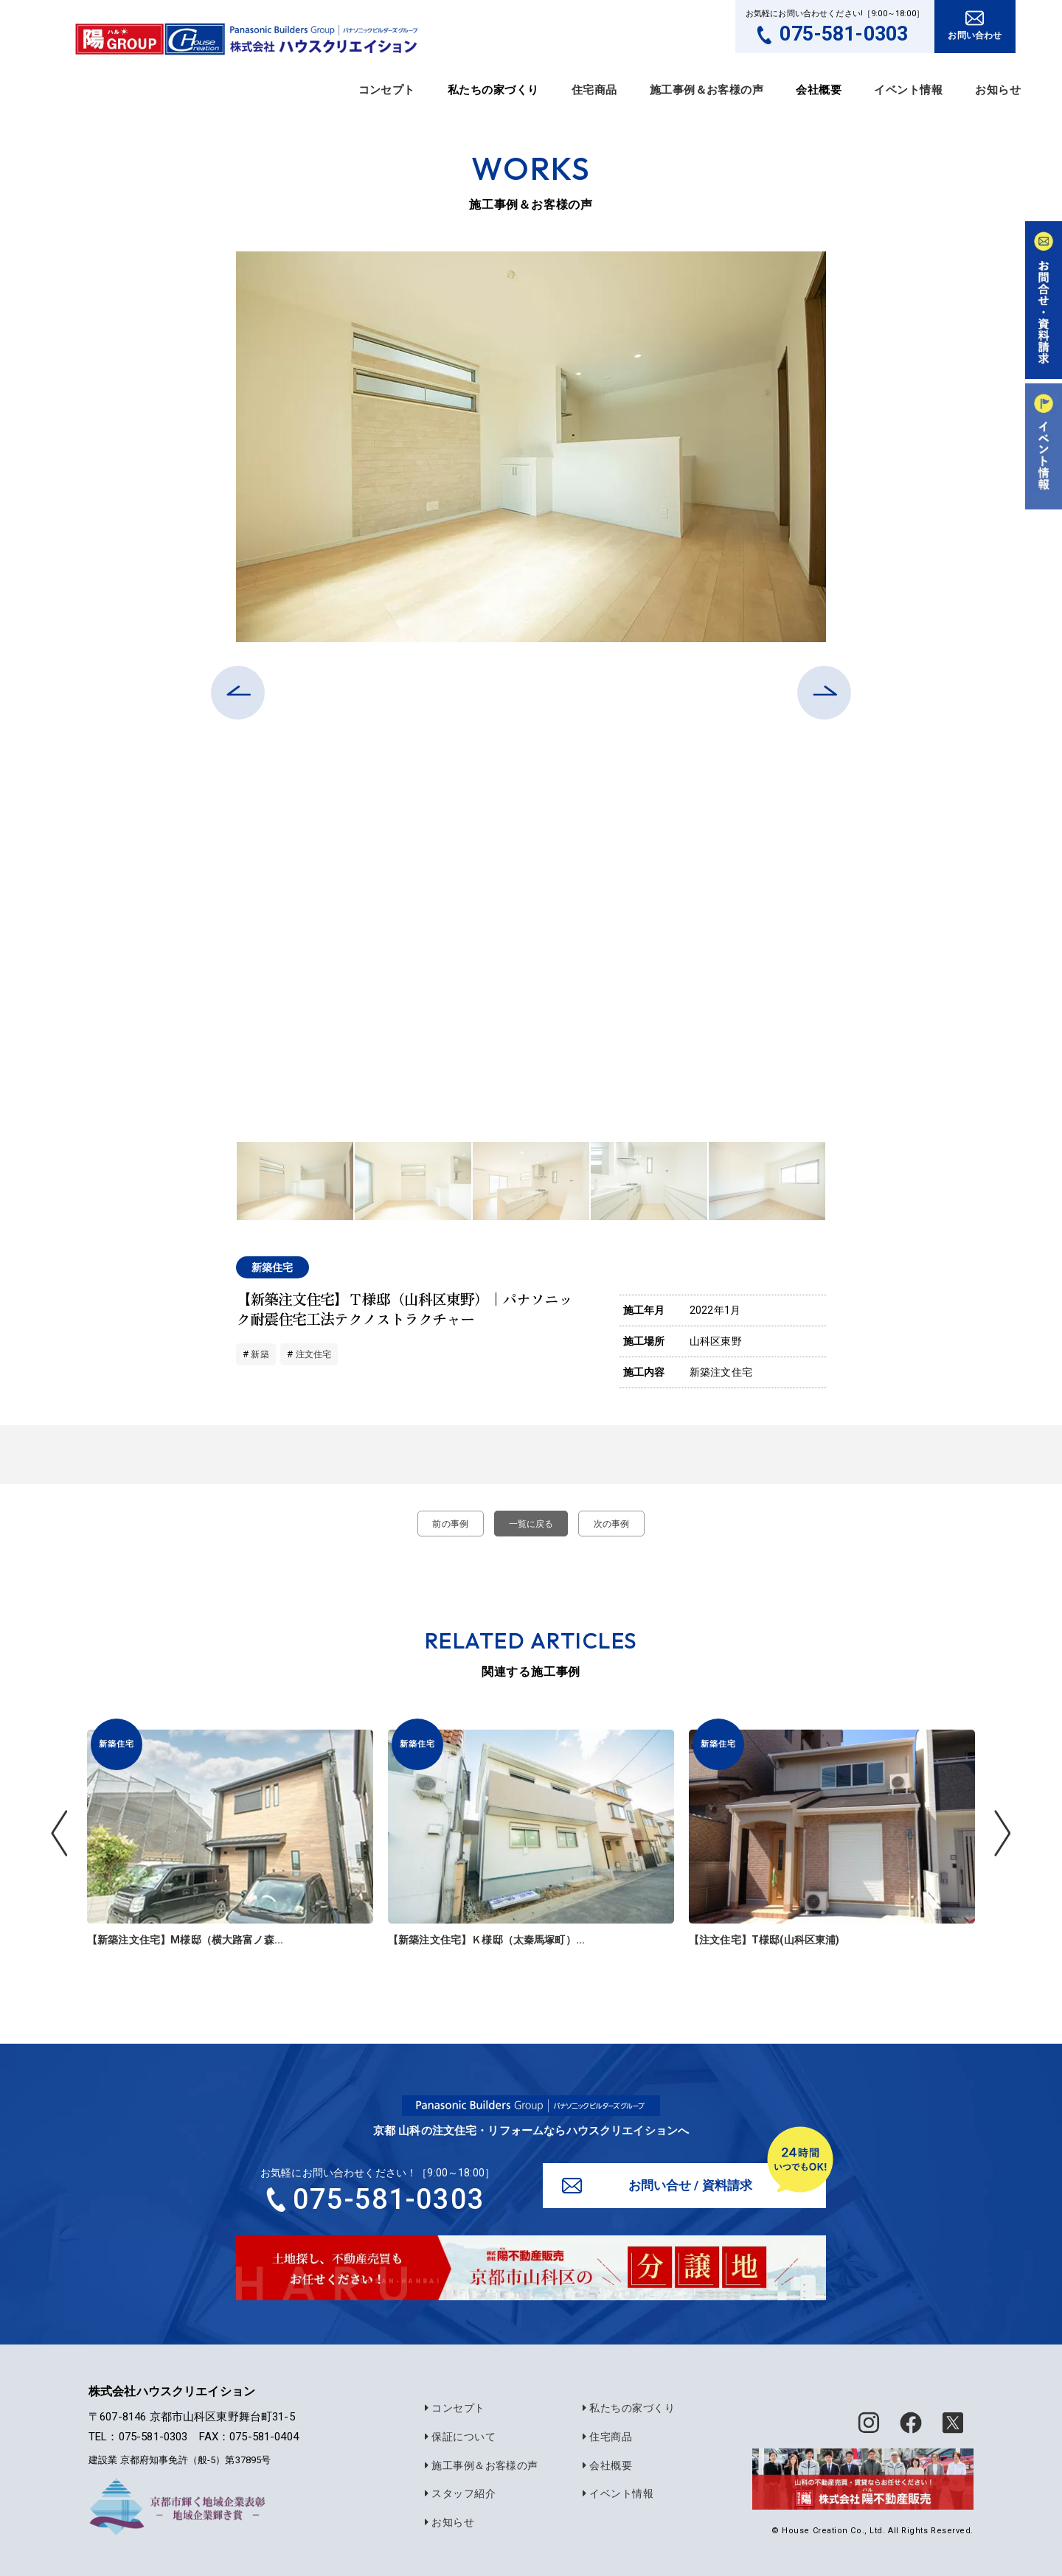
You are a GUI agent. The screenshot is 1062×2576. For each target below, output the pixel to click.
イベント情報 (908, 90)
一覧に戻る (531, 1523)
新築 (260, 1354)
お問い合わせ (975, 35)
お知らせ (998, 90)
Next (837, 1181)
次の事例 (618, 1523)
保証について (455, 2438)
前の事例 (443, 1523)
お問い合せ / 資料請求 (692, 2186)
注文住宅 (316, 1354)
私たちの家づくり (624, 2410)
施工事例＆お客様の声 (707, 90)
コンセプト (386, 90)
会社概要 (603, 2465)
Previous (225, 1181)
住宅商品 (594, 90)
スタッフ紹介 (455, 2493)
